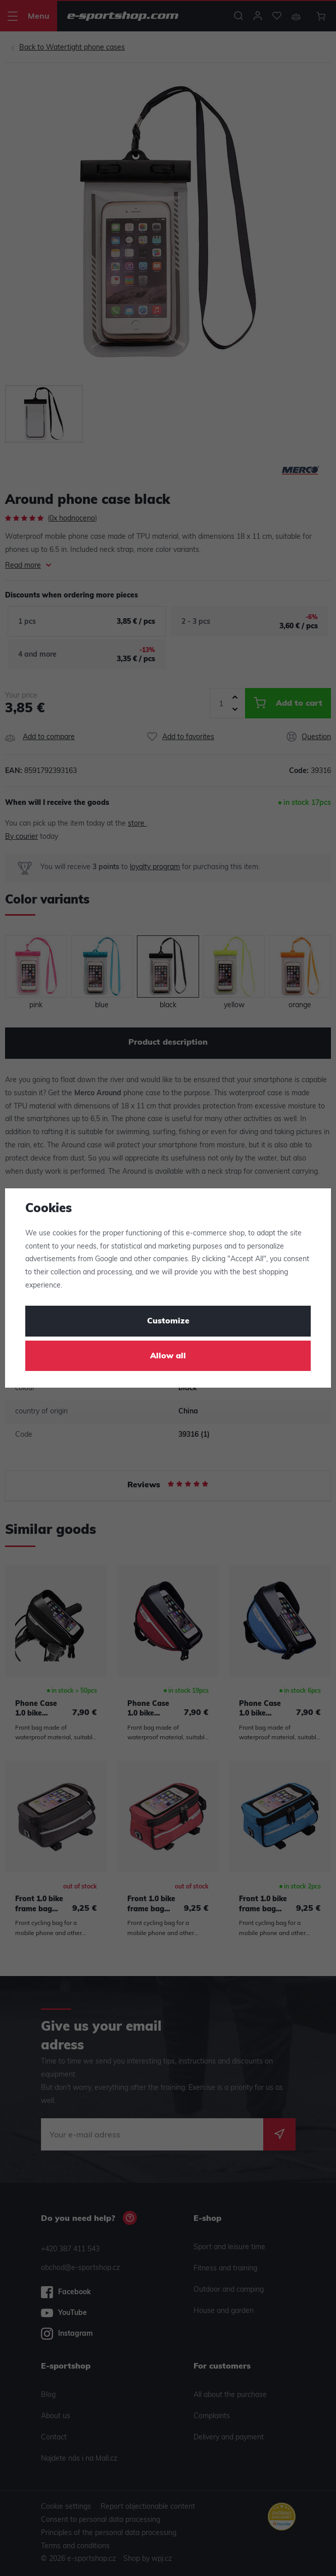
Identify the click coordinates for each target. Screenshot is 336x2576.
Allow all (168, 1356)
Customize (168, 1321)
